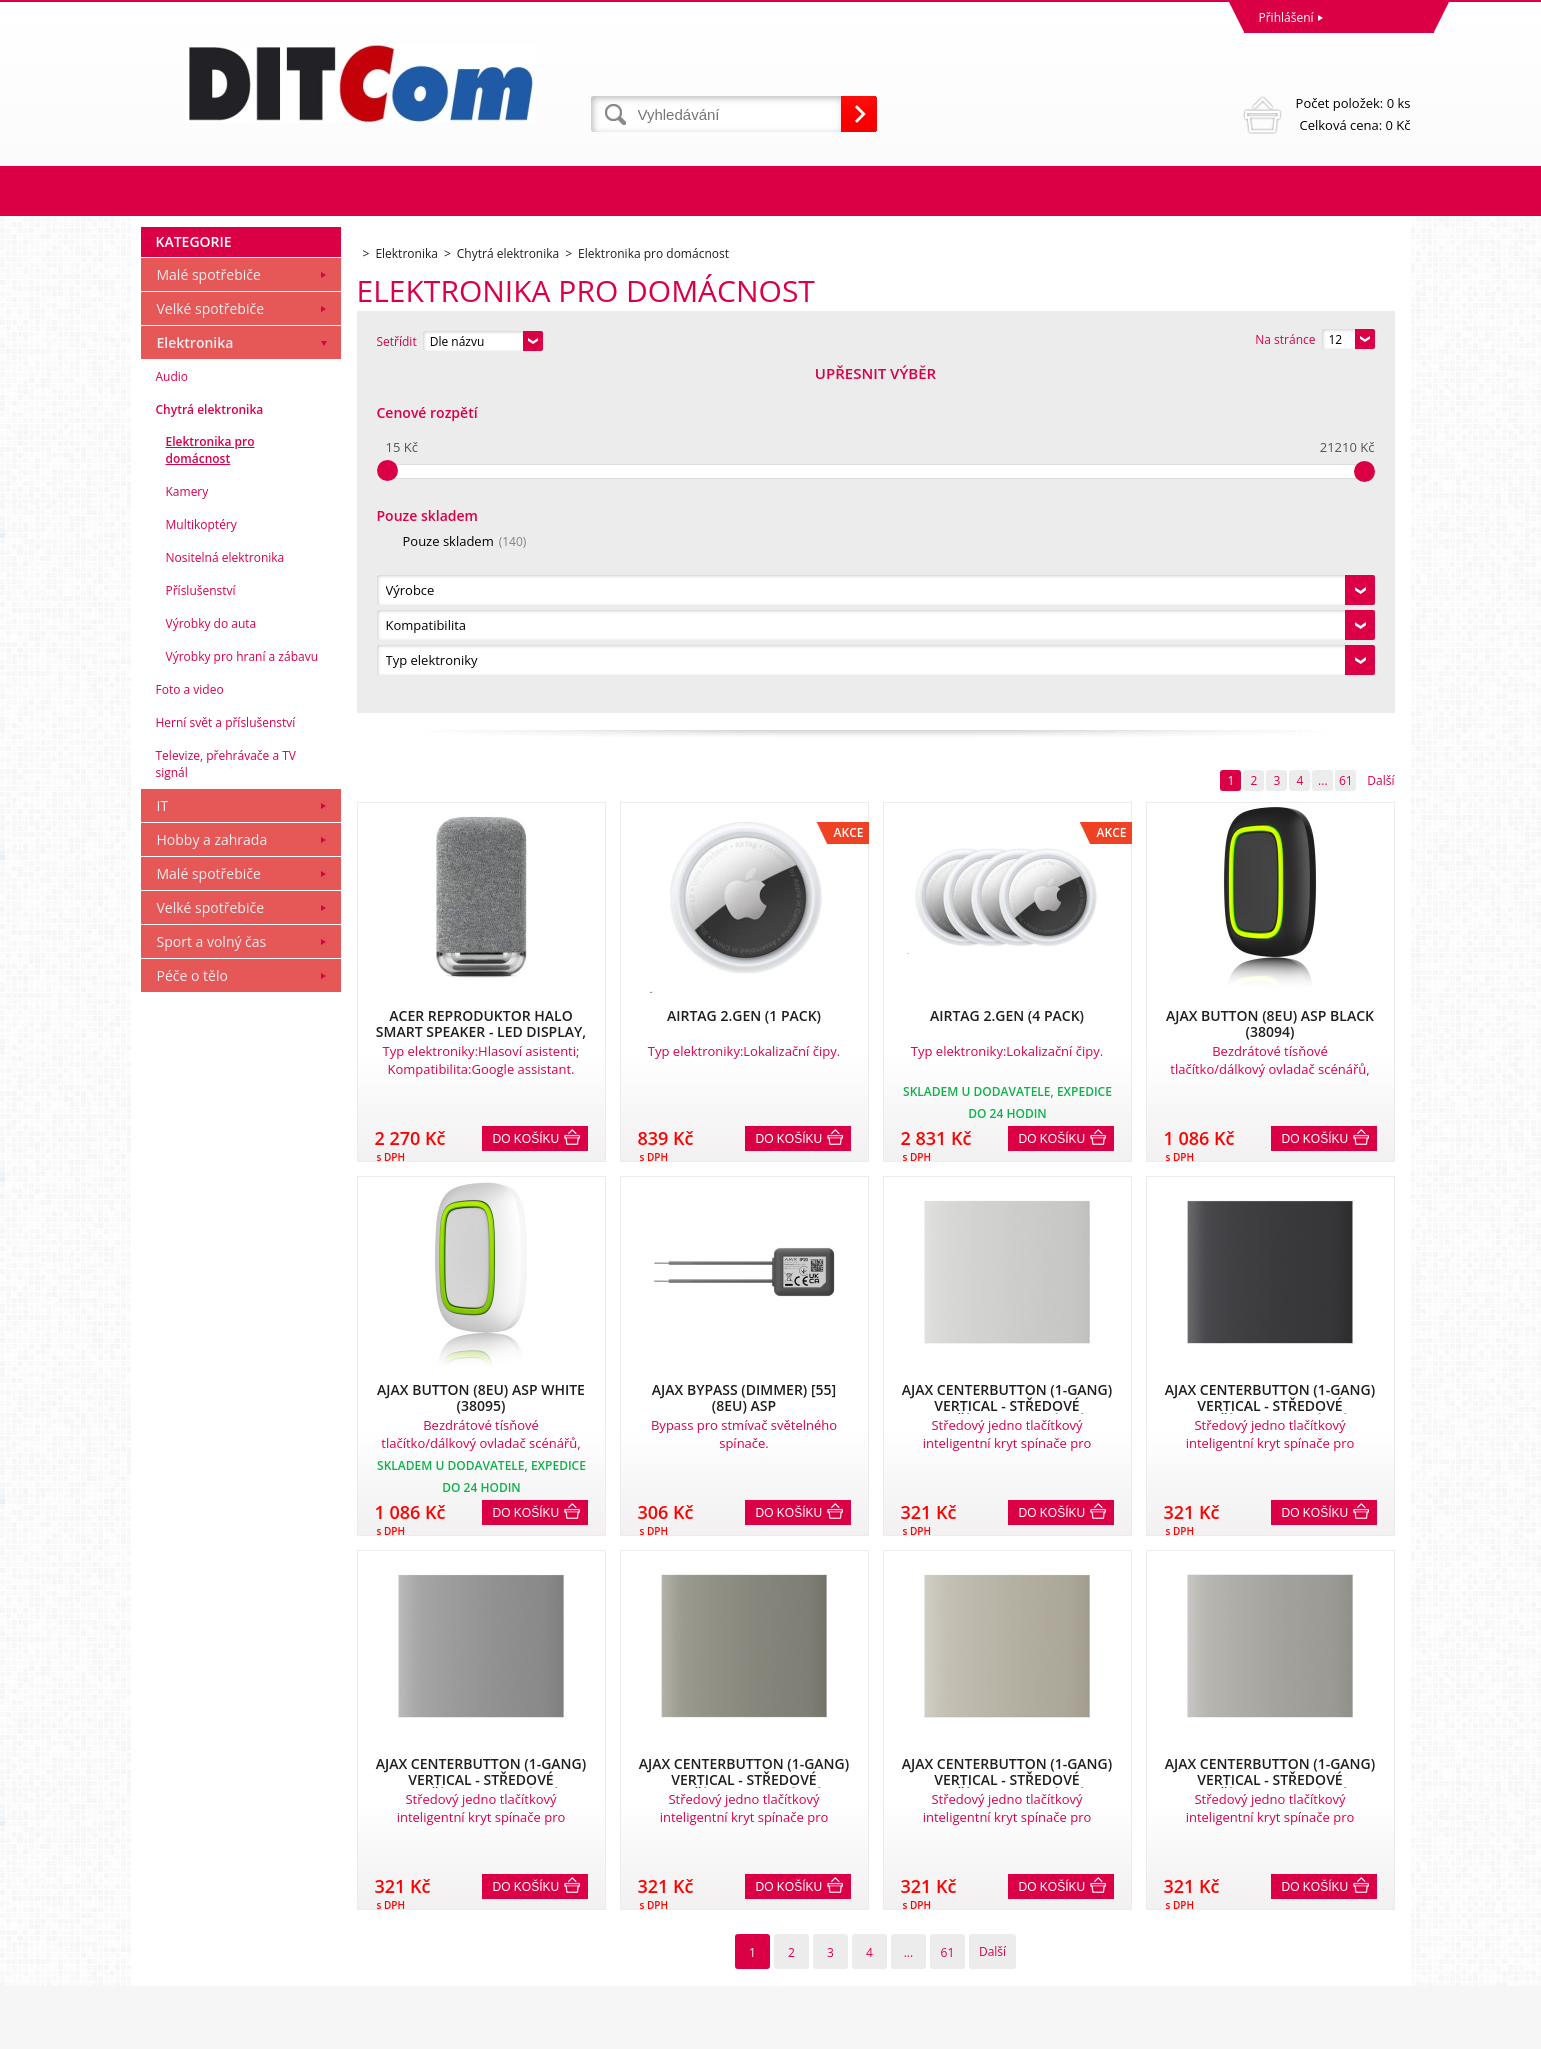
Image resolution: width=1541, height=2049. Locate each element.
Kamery (187, 833)
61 (1346, 438)
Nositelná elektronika (225, 899)
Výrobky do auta (211, 965)
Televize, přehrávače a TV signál (226, 1106)
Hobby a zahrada (212, 1181)
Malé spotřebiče (209, 616)
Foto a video (190, 1031)
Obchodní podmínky (203, 1862)
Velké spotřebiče (211, 650)
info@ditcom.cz (819, 1950)
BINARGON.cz (1372, 2028)
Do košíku (526, 797)
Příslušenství (201, 932)
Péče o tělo (192, 1317)
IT (163, 1147)
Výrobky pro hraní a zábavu (242, 998)
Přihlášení (1286, 17)
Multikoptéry (201, 866)
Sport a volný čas (212, 1283)
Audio (172, 718)
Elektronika (195, 684)
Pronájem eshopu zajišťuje (1257, 2028)
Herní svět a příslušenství (226, 1064)
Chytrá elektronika (210, 751)
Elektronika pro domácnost (210, 792)
